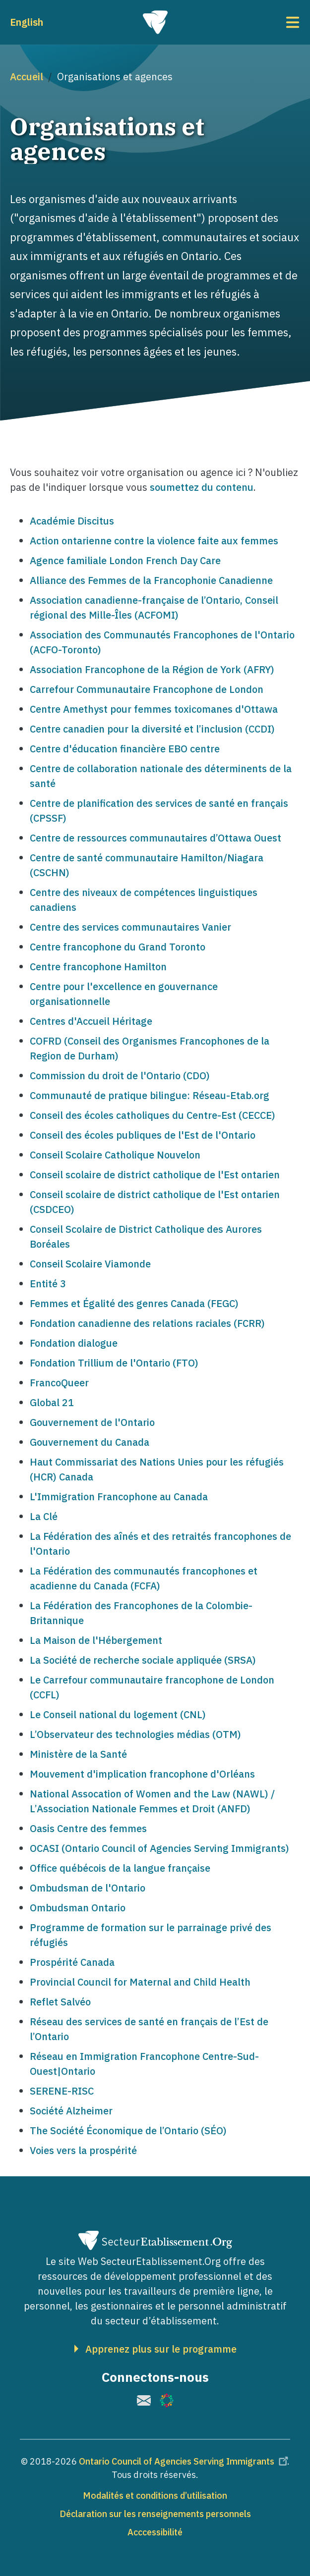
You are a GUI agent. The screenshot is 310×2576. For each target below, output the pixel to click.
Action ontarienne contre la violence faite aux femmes (154, 540)
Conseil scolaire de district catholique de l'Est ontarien (155, 1174)
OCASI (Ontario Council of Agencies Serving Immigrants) (159, 1848)
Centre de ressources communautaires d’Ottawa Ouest (155, 837)
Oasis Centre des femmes (88, 1828)
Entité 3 (48, 1283)
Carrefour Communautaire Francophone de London (146, 689)
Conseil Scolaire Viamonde (90, 1263)
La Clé (44, 1516)
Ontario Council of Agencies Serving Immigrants (185, 2461)
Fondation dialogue (74, 1343)
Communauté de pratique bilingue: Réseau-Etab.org (149, 1095)
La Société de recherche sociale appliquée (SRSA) (143, 1660)
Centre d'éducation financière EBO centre (125, 748)
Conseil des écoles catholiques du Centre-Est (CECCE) (152, 1115)
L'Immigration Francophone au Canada (119, 1496)
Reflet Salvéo (60, 2001)
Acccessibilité (155, 2532)
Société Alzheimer (71, 2110)
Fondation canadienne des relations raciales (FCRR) (147, 1323)
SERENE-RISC (62, 2091)
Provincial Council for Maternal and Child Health (140, 1982)
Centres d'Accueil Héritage (91, 1021)
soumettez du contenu (201, 487)
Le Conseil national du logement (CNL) (118, 1714)
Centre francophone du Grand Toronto (117, 946)
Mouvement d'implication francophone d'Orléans (142, 1774)
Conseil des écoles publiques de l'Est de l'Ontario (142, 1135)
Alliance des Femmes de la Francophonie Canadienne (151, 580)
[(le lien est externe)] (144, 2400)
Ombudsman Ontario (77, 1907)
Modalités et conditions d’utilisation (155, 2495)
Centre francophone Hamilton (98, 966)
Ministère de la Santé (78, 1754)
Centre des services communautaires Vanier (130, 927)
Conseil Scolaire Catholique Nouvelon (115, 1154)
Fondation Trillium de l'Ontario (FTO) (114, 1362)
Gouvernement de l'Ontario (92, 1422)
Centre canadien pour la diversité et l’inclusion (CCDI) (152, 729)
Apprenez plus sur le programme (161, 2349)
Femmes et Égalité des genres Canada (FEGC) (134, 1303)
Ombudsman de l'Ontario (87, 1887)
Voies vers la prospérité (83, 2150)
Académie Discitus (72, 520)
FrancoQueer (59, 1382)
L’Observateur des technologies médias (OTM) (135, 1734)
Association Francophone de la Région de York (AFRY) (152, 669)
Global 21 (52, 1402)
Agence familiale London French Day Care (125, 560)
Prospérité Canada (72, 1962)
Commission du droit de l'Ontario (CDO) (120, 1075)
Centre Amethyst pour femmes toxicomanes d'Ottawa (154, 709)
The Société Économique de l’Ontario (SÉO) (128, 2130)
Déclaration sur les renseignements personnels (155, 2514)
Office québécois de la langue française (120, 1868)
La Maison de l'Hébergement (96, 1640)
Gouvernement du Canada (89, 1442)
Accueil (26, 76)
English (26, 22)
